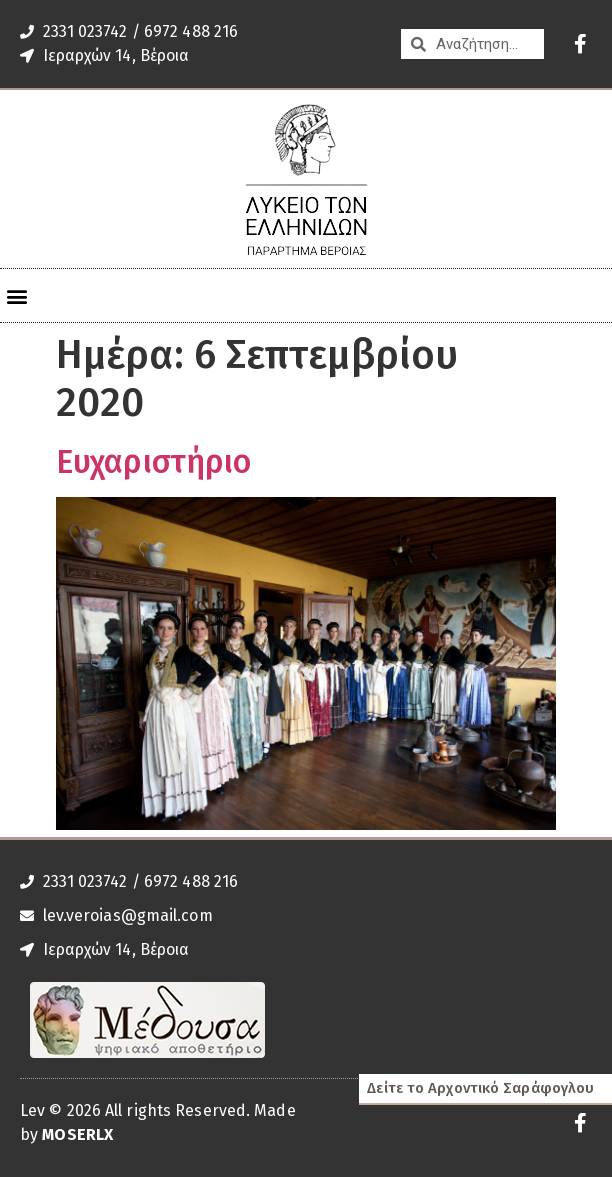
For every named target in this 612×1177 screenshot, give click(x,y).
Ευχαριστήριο (153, 462)
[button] (16, 295)
